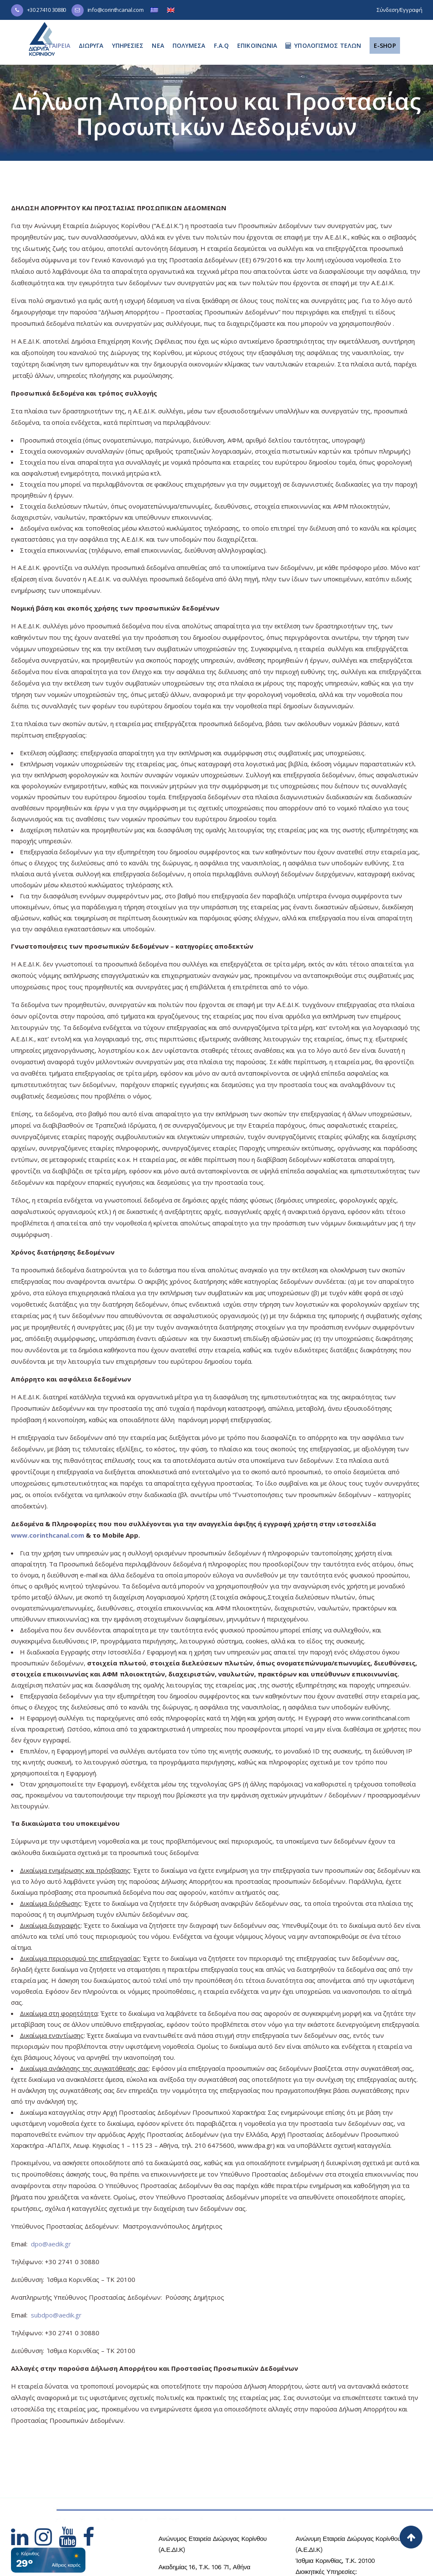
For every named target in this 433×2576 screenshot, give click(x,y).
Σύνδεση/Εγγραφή (399, 10)
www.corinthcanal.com (47, 1535)
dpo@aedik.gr (51, 2244)
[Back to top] (411, 2537)
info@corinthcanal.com (116, 10)
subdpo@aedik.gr (56, 2315)
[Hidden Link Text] (23, 2542)
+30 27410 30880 (46, 10)
